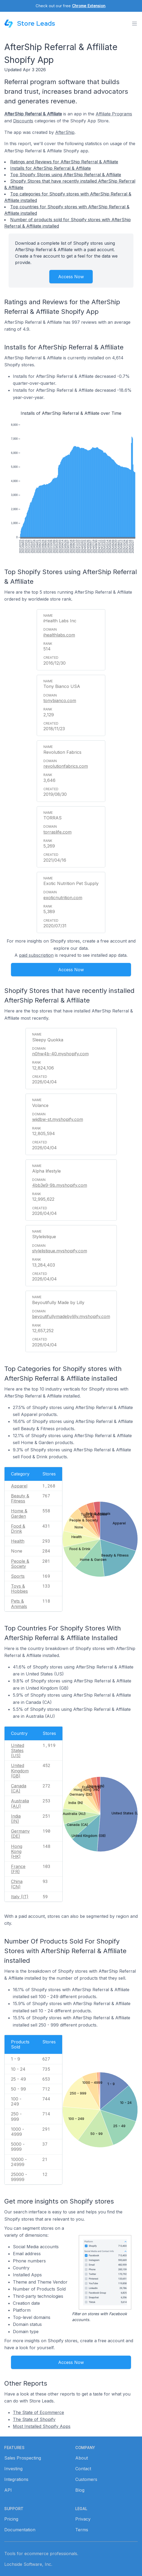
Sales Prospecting (22, 2458)
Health (17, 1541)
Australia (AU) (20, 1803)
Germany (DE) (20, 1833)
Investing (13, 2468)
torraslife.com (57, 832)
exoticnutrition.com (62, 897)
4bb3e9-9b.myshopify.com (59, 1185)
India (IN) (16, 1818)
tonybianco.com (59, 700)
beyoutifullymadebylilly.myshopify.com (71, 1316)
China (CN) (17, 1884)
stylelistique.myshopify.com (59, 1250)
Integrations (16, 2479)
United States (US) (17, 1750)
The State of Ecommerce (38, 2412)
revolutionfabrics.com (65, 766)
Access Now (71, 276)
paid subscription (36, 955)
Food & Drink (18, 1528)
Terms (81, 2529)
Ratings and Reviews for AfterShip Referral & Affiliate (64, 161)
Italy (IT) (19, 1896)
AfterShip (64, 132)
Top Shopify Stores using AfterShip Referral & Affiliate (65, 174)
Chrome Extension (88, 5)
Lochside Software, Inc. (28, 2564)
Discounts (23, 120)
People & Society (20, 1563)
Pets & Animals (19, 1603)
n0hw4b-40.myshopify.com (60, 1053)
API (8, 2490)
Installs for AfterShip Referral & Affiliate (50, 168)
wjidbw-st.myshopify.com (57, 1119)
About (81, 2458)
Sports (18, 1576)
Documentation (19, 2529)
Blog (79, 2490)
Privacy (83, 2519)
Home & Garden (19, 1513)
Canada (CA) (18, 1788)
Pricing (11, 2519)
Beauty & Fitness (20, 1498)
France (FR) (18, 1869)
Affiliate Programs (114, 113)
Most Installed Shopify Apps (41, 2426)
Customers (86, 2479)
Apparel (19, 1486)
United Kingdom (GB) (20, 1770)
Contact (83, 2468)
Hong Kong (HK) (16, 1851)
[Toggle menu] (134, 23)
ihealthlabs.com (59, 635)
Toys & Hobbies (19, 1588)
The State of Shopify (34, 2419)
